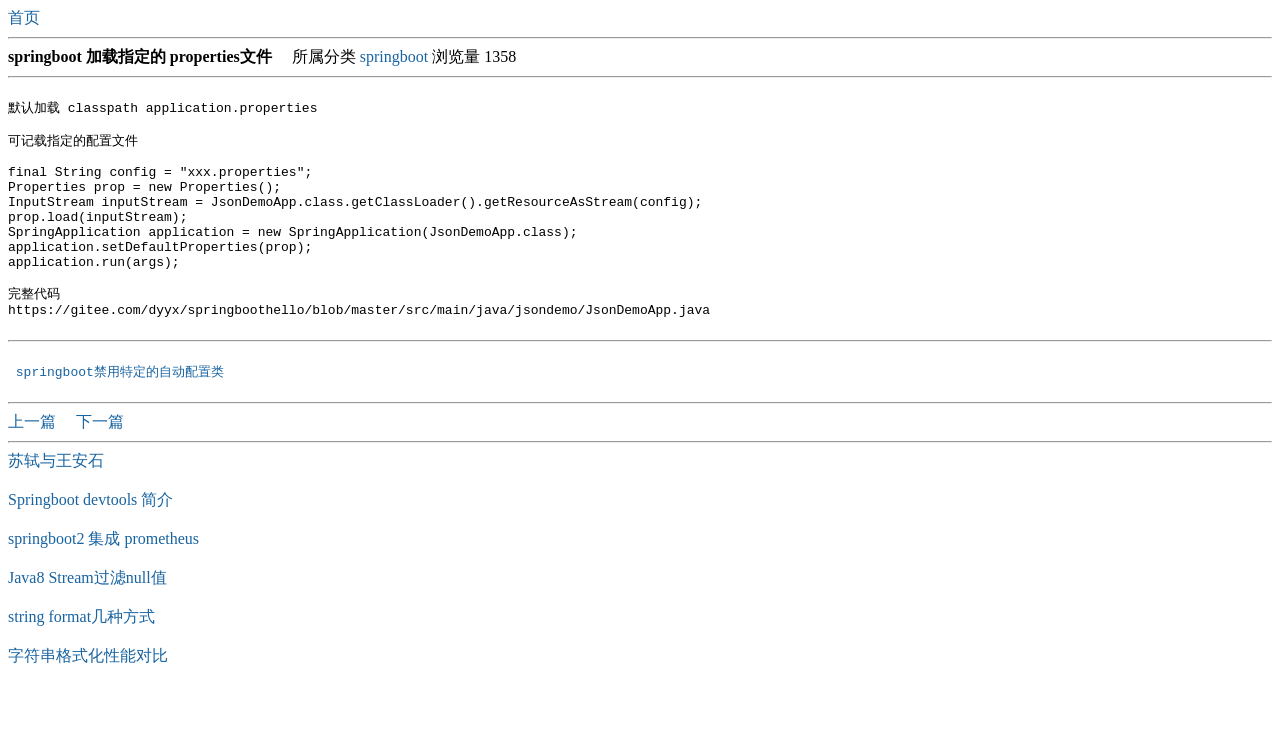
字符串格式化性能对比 (88, 698)
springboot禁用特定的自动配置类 (120, 414)
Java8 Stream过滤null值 (87, 620)
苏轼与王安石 (56, 503)
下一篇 (100, 464)
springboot (394, 56)
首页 (26, 17)
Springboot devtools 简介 (90, 542)
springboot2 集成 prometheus (103, 581)
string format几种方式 (81, 659)
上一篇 (34, 464)
